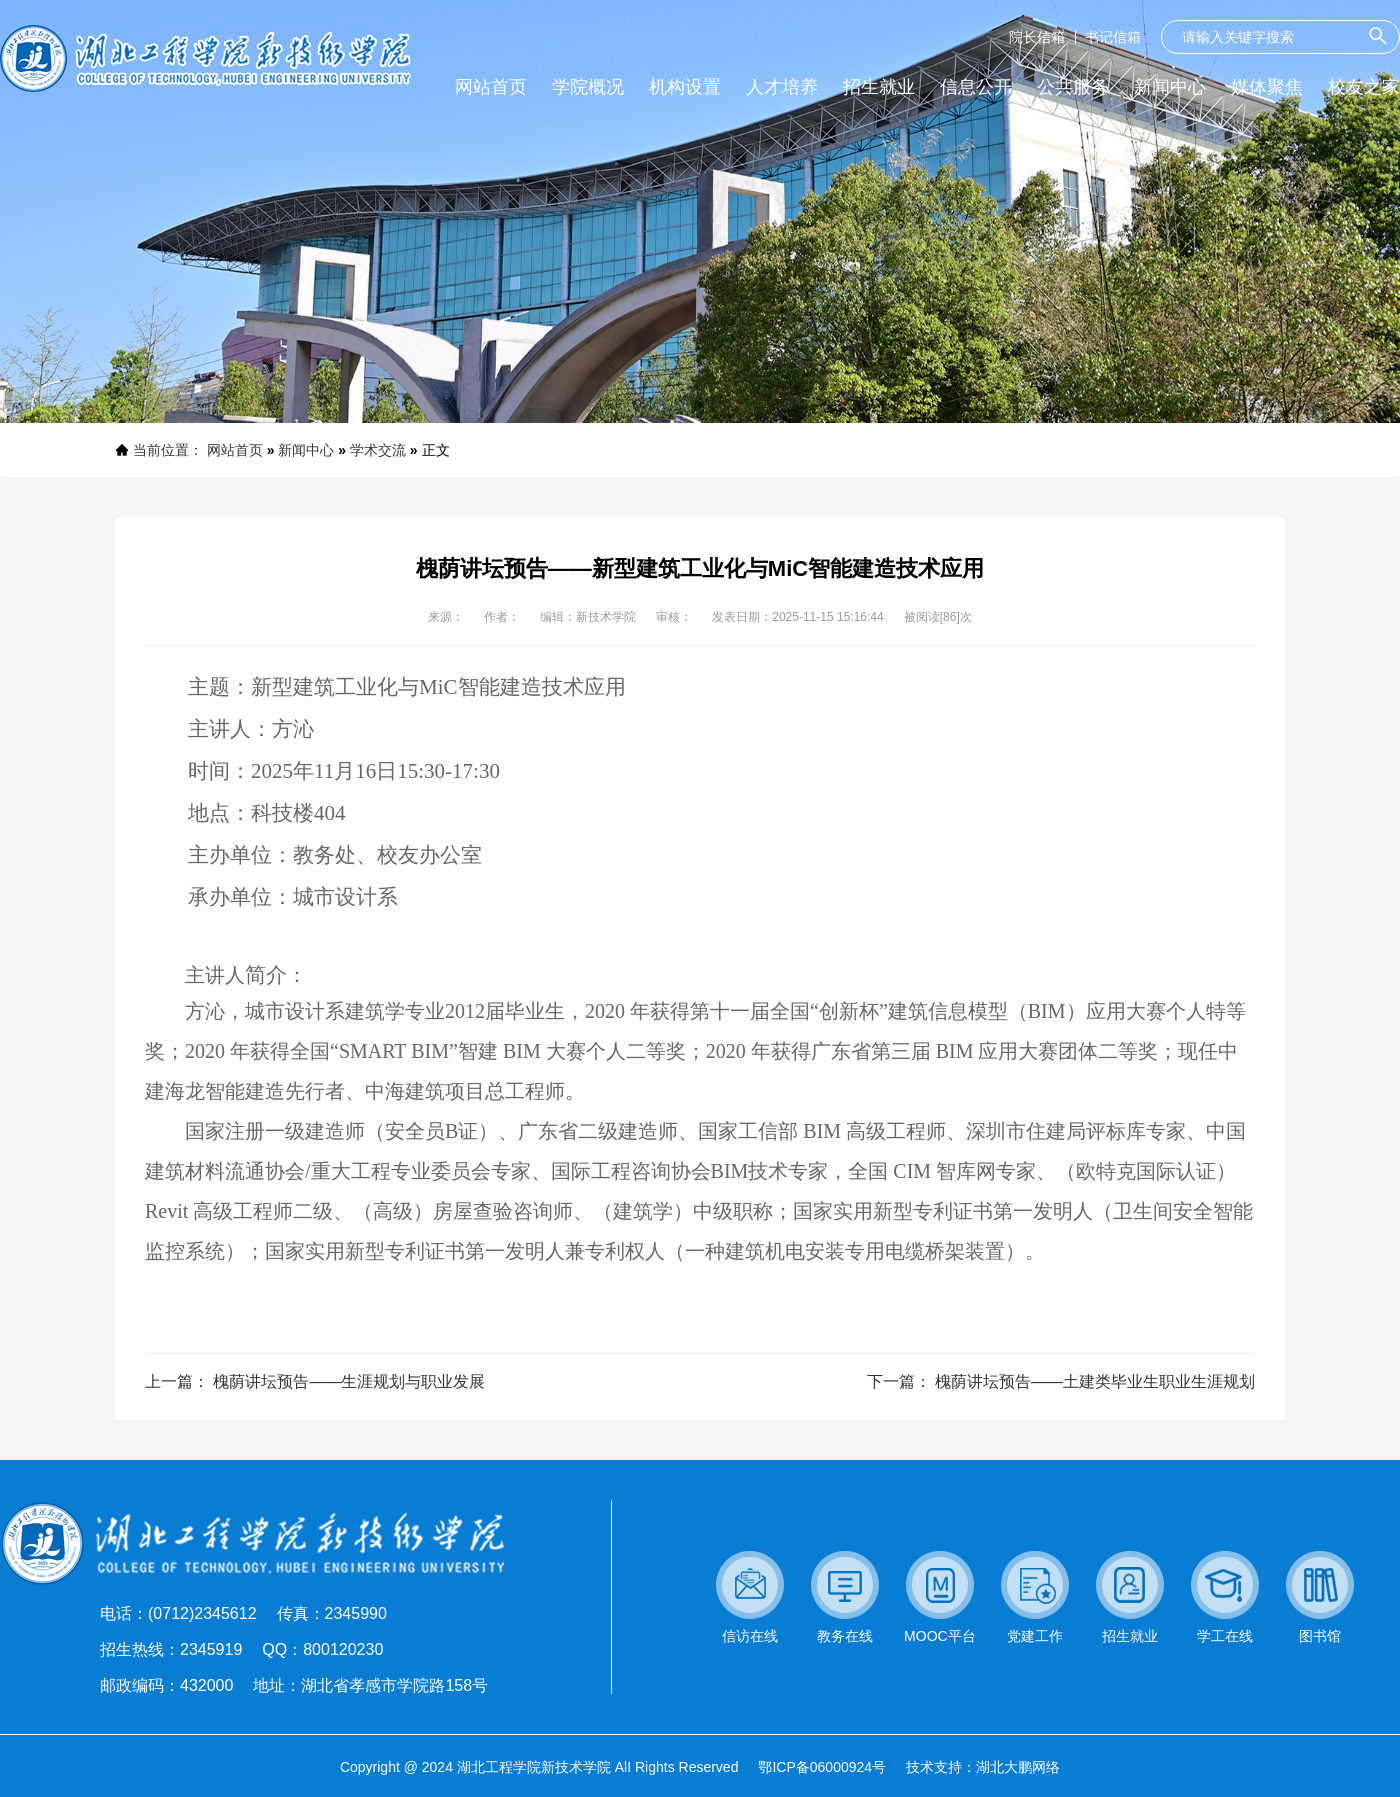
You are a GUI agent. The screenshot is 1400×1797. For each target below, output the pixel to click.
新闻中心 (306, 450)
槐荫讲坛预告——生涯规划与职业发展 (349, 1381)
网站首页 (235, 450)
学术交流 (378, 450)
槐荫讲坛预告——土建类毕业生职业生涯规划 (1095, 1381)
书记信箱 (1113, 37)
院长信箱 (1037, 37)
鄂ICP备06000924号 (822, 1767)
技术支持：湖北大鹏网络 (983, 1767)
